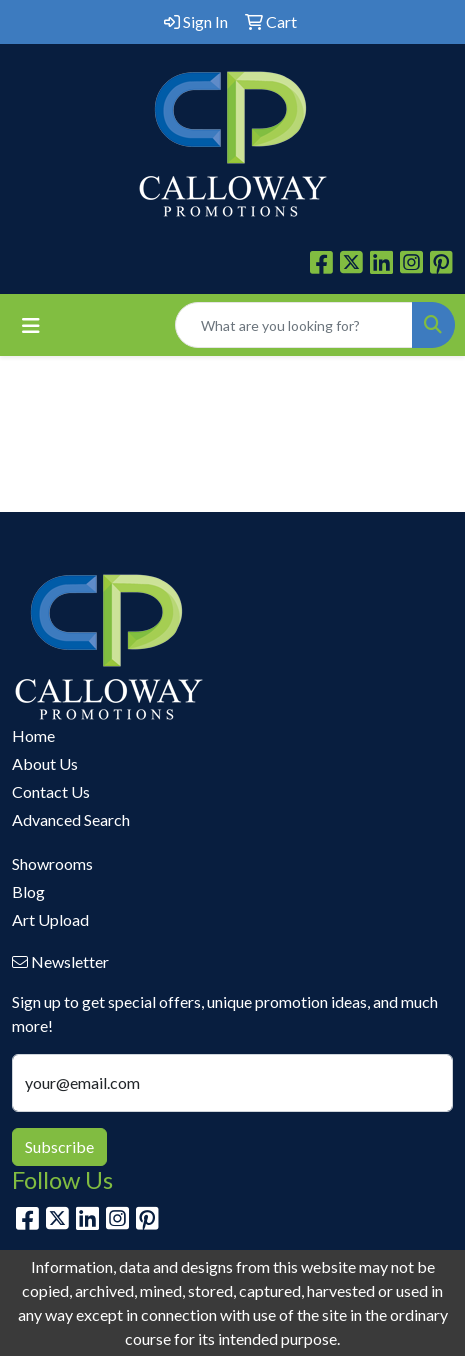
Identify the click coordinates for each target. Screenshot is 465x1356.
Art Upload (50, 919)
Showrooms (52, 863)
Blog (28, 891)
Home (33, 735)
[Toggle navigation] (31, 325)
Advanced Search (71, 819)
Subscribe (59, 1146)
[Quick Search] (294, 325)
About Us (45, 763)
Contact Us (51, 791)
